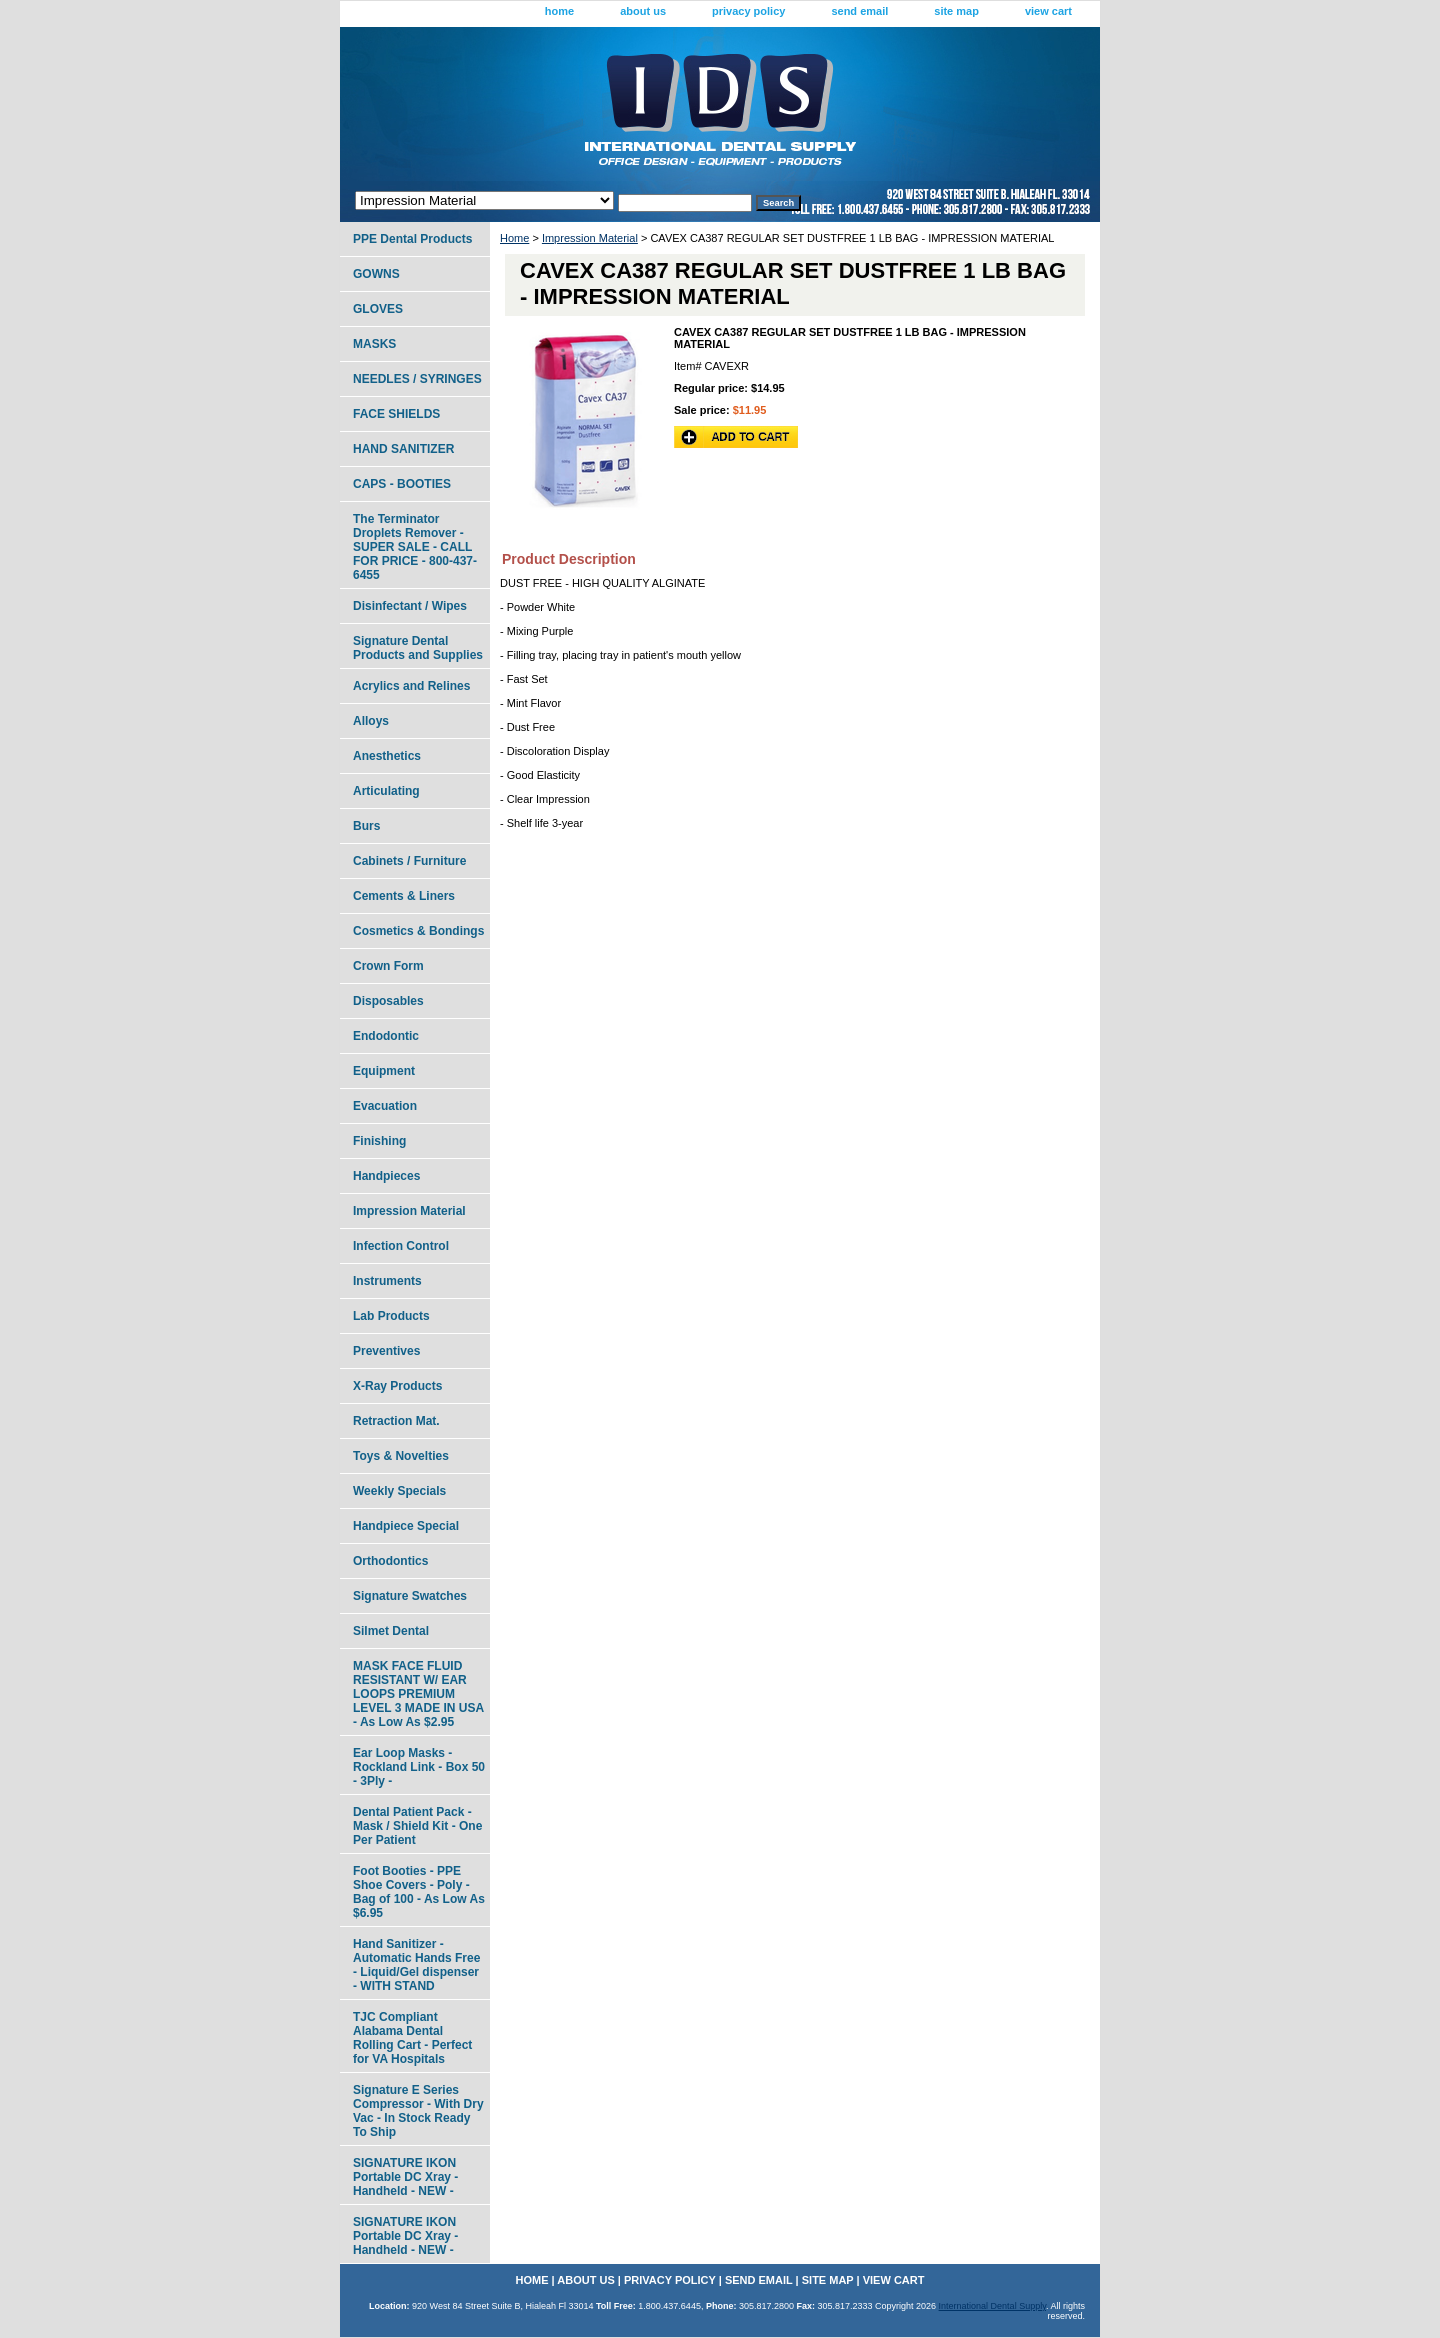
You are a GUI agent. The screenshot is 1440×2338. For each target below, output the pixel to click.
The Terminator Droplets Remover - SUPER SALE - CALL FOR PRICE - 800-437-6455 (415, 547)
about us (643, 11)
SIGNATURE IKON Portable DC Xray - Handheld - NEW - (405, 2177)
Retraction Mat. (396, 1421)
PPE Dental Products (412, 239)
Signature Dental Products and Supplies (418, 648)
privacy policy (748, 11)
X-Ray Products (397, 1386)
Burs (366, 826)
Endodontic (386, 1036)
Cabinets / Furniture (409, 861)
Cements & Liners (404, 896)
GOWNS (376, 274)
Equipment (384, 1071)
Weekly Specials (399, 1491)
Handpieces (386, 1176)
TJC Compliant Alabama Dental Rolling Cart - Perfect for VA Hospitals (412, 2038)
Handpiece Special (406, 1526)
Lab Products (391, 1316)
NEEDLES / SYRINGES (417, 379)
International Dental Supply (992, 2306)
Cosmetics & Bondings (418, 931)
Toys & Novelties (401, 1456)
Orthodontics (390, 1561)
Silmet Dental (391, 1631)
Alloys (371, 721)
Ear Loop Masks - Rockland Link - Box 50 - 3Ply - (419, 1767)
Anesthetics (387, 756)
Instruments (387, 1281)
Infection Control (401, 1246)
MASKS (374, 344)
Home (514, 238)
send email (859, 11)
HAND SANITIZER (403, 449)
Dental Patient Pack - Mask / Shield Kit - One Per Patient (417, 1826)
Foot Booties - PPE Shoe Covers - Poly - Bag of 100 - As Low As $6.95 (419, 1892)
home (559, 11)
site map (956, 11)
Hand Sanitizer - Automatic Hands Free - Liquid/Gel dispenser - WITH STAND (416, 1965)
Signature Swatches (410, 1596)
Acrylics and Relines (411, 686)
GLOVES (378, 309)
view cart (1048, 11)
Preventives (386, 1351)
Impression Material (590, 238)
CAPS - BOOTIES (402, 484)
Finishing (379, 1141)
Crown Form (388, 966)
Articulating (386, 791)
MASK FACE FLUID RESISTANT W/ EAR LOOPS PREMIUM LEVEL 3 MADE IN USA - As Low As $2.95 (418, 1694)
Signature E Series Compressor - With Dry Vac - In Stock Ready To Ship (418, 2111)
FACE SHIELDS (396, 414)
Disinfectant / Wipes (410, 606)
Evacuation (385, 1106)
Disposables (388, 1001)
